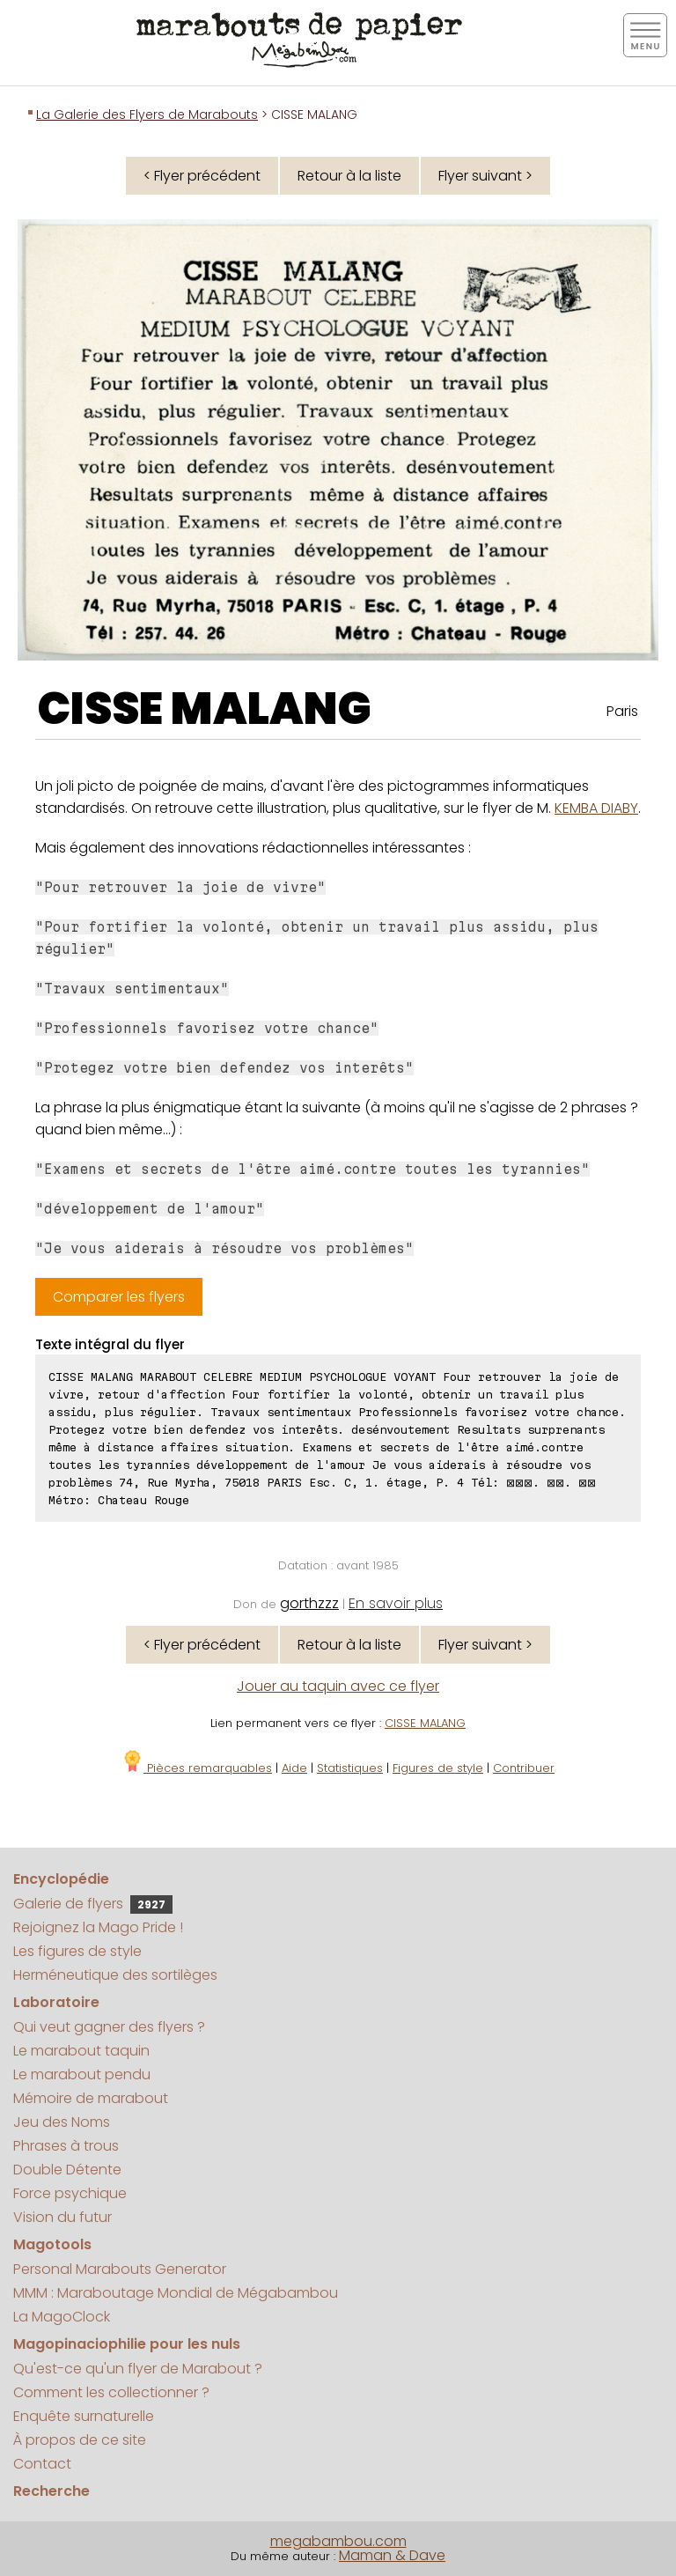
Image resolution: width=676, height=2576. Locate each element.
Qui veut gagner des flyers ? (109, 2027)
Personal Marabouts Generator (119, 2269)
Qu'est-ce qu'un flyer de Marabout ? (137, 2368)
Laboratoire (56, 2002)
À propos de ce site (79, 2440)
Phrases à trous (66, 2146)
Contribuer (524, 1768)
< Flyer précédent (202, 176)
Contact (42, 2464)
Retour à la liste (349, 176)
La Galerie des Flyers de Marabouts (147, 114)
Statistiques (350, 1768)
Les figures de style (77, 1951)
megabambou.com (338, 2541)
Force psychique (70, 2193)
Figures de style (438, 1768)
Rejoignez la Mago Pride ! (98, 1927)
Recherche (51, 2491)
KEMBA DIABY (596, 808)
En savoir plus (396, 1603)
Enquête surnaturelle (83, 2416)
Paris (622, 711)
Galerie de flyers (93, 1903)
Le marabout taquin (81, 2051)
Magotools (52, 2244)
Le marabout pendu (82, 2074)
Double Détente (67, 2169)
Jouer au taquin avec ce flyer (338, 1686)
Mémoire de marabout (90, 2098)
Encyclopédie (61, 1879)
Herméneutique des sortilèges (115, 1975)
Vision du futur (62, 2217)
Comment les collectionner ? (111, 2392)
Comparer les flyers (119, 1297)
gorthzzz (309, 1603)
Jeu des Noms (61, 2122)
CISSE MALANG (204, 709)
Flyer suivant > (485, 176)
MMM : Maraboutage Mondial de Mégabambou (175, 2293)
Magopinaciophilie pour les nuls (126, 2344)
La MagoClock (61, 2317)
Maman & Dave (392, 2555)
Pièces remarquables (196, 1768)
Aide (294, 1768)
